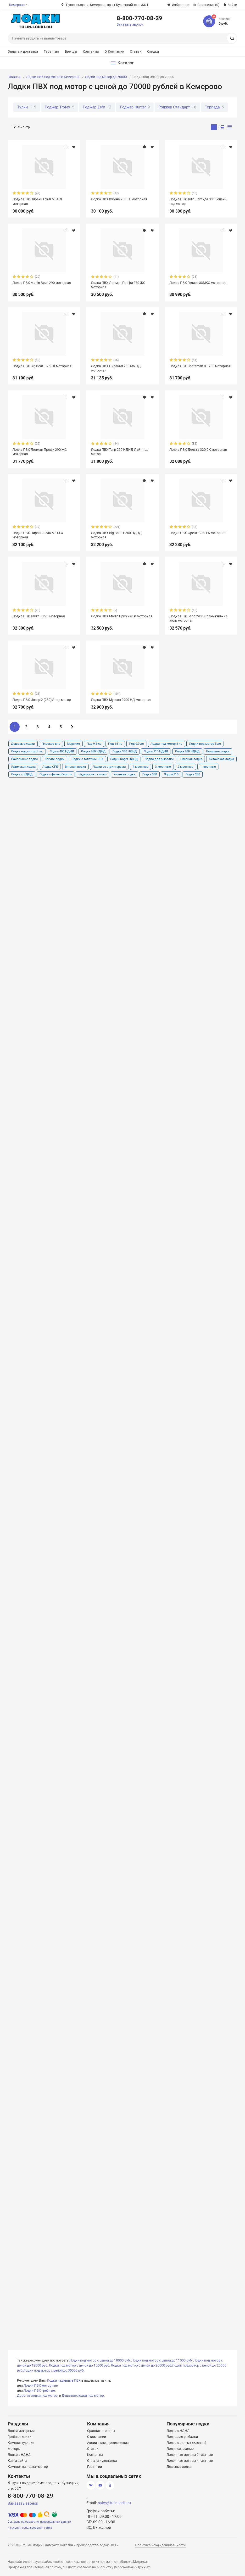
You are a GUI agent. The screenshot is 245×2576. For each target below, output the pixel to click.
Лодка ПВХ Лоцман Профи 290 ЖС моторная (39, 452)
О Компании (114, 51)
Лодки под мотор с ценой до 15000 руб (79, 2365)
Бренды (71, 51)
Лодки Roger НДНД (124, 759)
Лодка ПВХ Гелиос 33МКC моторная (197, 283)
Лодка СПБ (50, 766)
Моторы (14, 2449)
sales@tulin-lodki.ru (114, 2503)
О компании (96, 2437)
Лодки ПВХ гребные (39, 2390)
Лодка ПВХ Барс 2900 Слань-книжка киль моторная (198, 618)
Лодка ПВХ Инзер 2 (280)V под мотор (41, 700)
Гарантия (51, 51)
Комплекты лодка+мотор (28, 2467)
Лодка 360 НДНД (93, 751)
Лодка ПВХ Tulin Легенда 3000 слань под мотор (198, 201)
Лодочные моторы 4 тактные (190, 2461)
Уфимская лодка (23, 766)
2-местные (185, 766)
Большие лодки (217, 751)
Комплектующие (21, 2443)
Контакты (91, 51)
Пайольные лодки (24, 759)
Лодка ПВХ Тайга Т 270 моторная (38, 616)
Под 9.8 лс (94, 743)
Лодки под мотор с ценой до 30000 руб (53, 2370)
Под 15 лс (115, 743)
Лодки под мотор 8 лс (166, 743)
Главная (14, 77)
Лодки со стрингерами (109, 766)
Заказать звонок (130, 24)
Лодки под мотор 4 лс (27, 751)
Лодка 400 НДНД (62, 751)
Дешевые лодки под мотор (83, 2395)
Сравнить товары (101, 2431)
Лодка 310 (171, 774)
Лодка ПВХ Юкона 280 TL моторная (119, 199)
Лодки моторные (21, 2431)
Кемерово (17, 5)
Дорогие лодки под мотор (37, 2395)
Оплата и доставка (23, 51)
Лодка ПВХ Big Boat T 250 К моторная (42, 366)
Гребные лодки (19, 2437)
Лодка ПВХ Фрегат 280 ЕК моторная (197, 533)
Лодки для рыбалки (159, 759)
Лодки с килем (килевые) (186, 2443)
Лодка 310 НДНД (156, 751)
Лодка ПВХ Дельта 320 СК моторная (198, 449)
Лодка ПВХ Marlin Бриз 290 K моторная (121, 616)
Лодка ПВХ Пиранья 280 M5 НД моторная (116, 368)
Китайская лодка (221, 759)
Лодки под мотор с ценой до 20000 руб (141, 2365)
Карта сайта (17, 2461)
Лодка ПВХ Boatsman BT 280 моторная (200, 366)
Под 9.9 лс (136, 743)
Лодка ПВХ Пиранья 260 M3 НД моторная (37, 201)
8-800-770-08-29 (139, 18)
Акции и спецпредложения (108, 2443)
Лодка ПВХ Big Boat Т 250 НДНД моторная (116, 535)
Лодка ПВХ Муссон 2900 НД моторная (121, 700)
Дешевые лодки (23, 743)
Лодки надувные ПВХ (64, 2380)
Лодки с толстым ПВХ (87, 759)
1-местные (208, 766)
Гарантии (94, 2467)
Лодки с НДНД (22, 774)
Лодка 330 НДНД (124, 751)
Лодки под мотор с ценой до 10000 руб (99, 2360)
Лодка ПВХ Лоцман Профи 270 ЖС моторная (118, 285)
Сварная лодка (191, 759)
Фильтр (24, 127)
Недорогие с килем (92, 774)
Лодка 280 (192, 774)
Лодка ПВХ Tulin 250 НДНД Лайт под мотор (119, 452)
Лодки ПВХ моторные (40, 2385)
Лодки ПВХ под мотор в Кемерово (52, 77)
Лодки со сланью (180, 2449)
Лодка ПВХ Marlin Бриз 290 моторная (41, 283)
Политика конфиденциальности (160, 2545)
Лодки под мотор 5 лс (205, 743)
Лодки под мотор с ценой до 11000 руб (161, 2360)
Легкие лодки (55, 759)
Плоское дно (51, 743)
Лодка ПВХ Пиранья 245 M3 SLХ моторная (37, 535)
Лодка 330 (149, 774)
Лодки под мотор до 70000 (106, 77)
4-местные (140, 766)
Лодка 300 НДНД (187, 751)
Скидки (153, 51)
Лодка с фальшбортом (55, 774)
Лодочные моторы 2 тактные (190, 2455)
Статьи (135, 51)
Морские (73, 743)
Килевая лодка (124, 774)
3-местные (163, 766)
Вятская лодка (75, 766)
